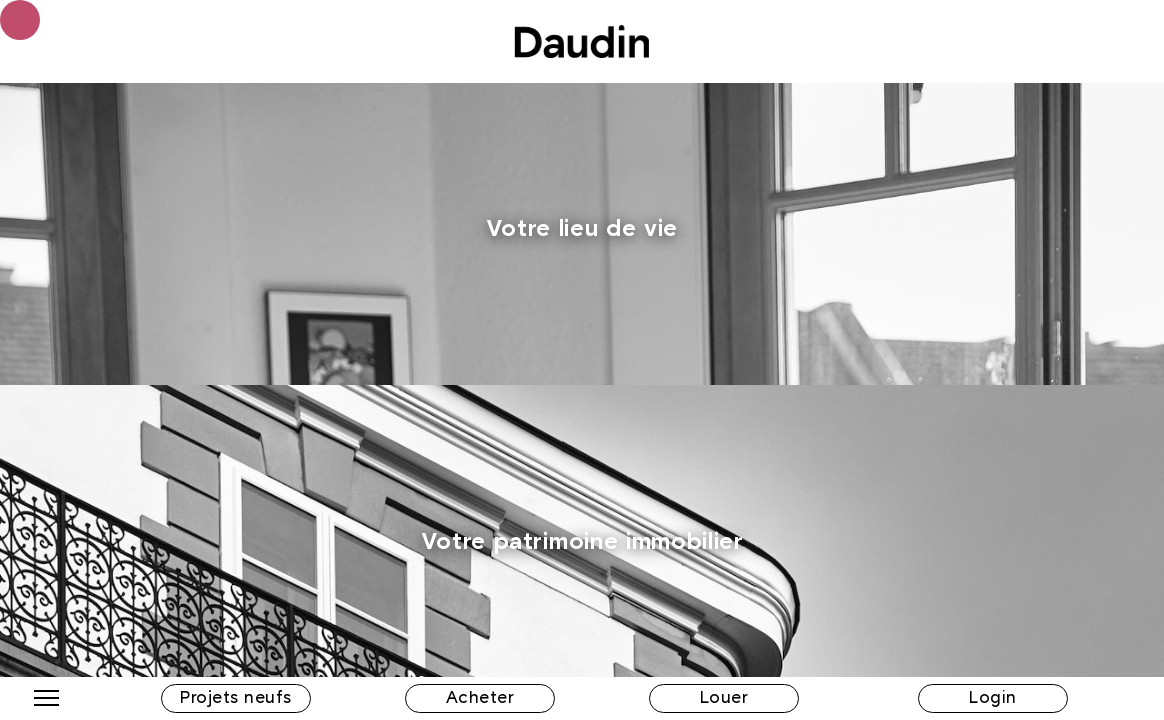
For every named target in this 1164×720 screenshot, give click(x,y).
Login (993, 698)
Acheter (480, 698)
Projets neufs (236, 698)
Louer (724, 698)
